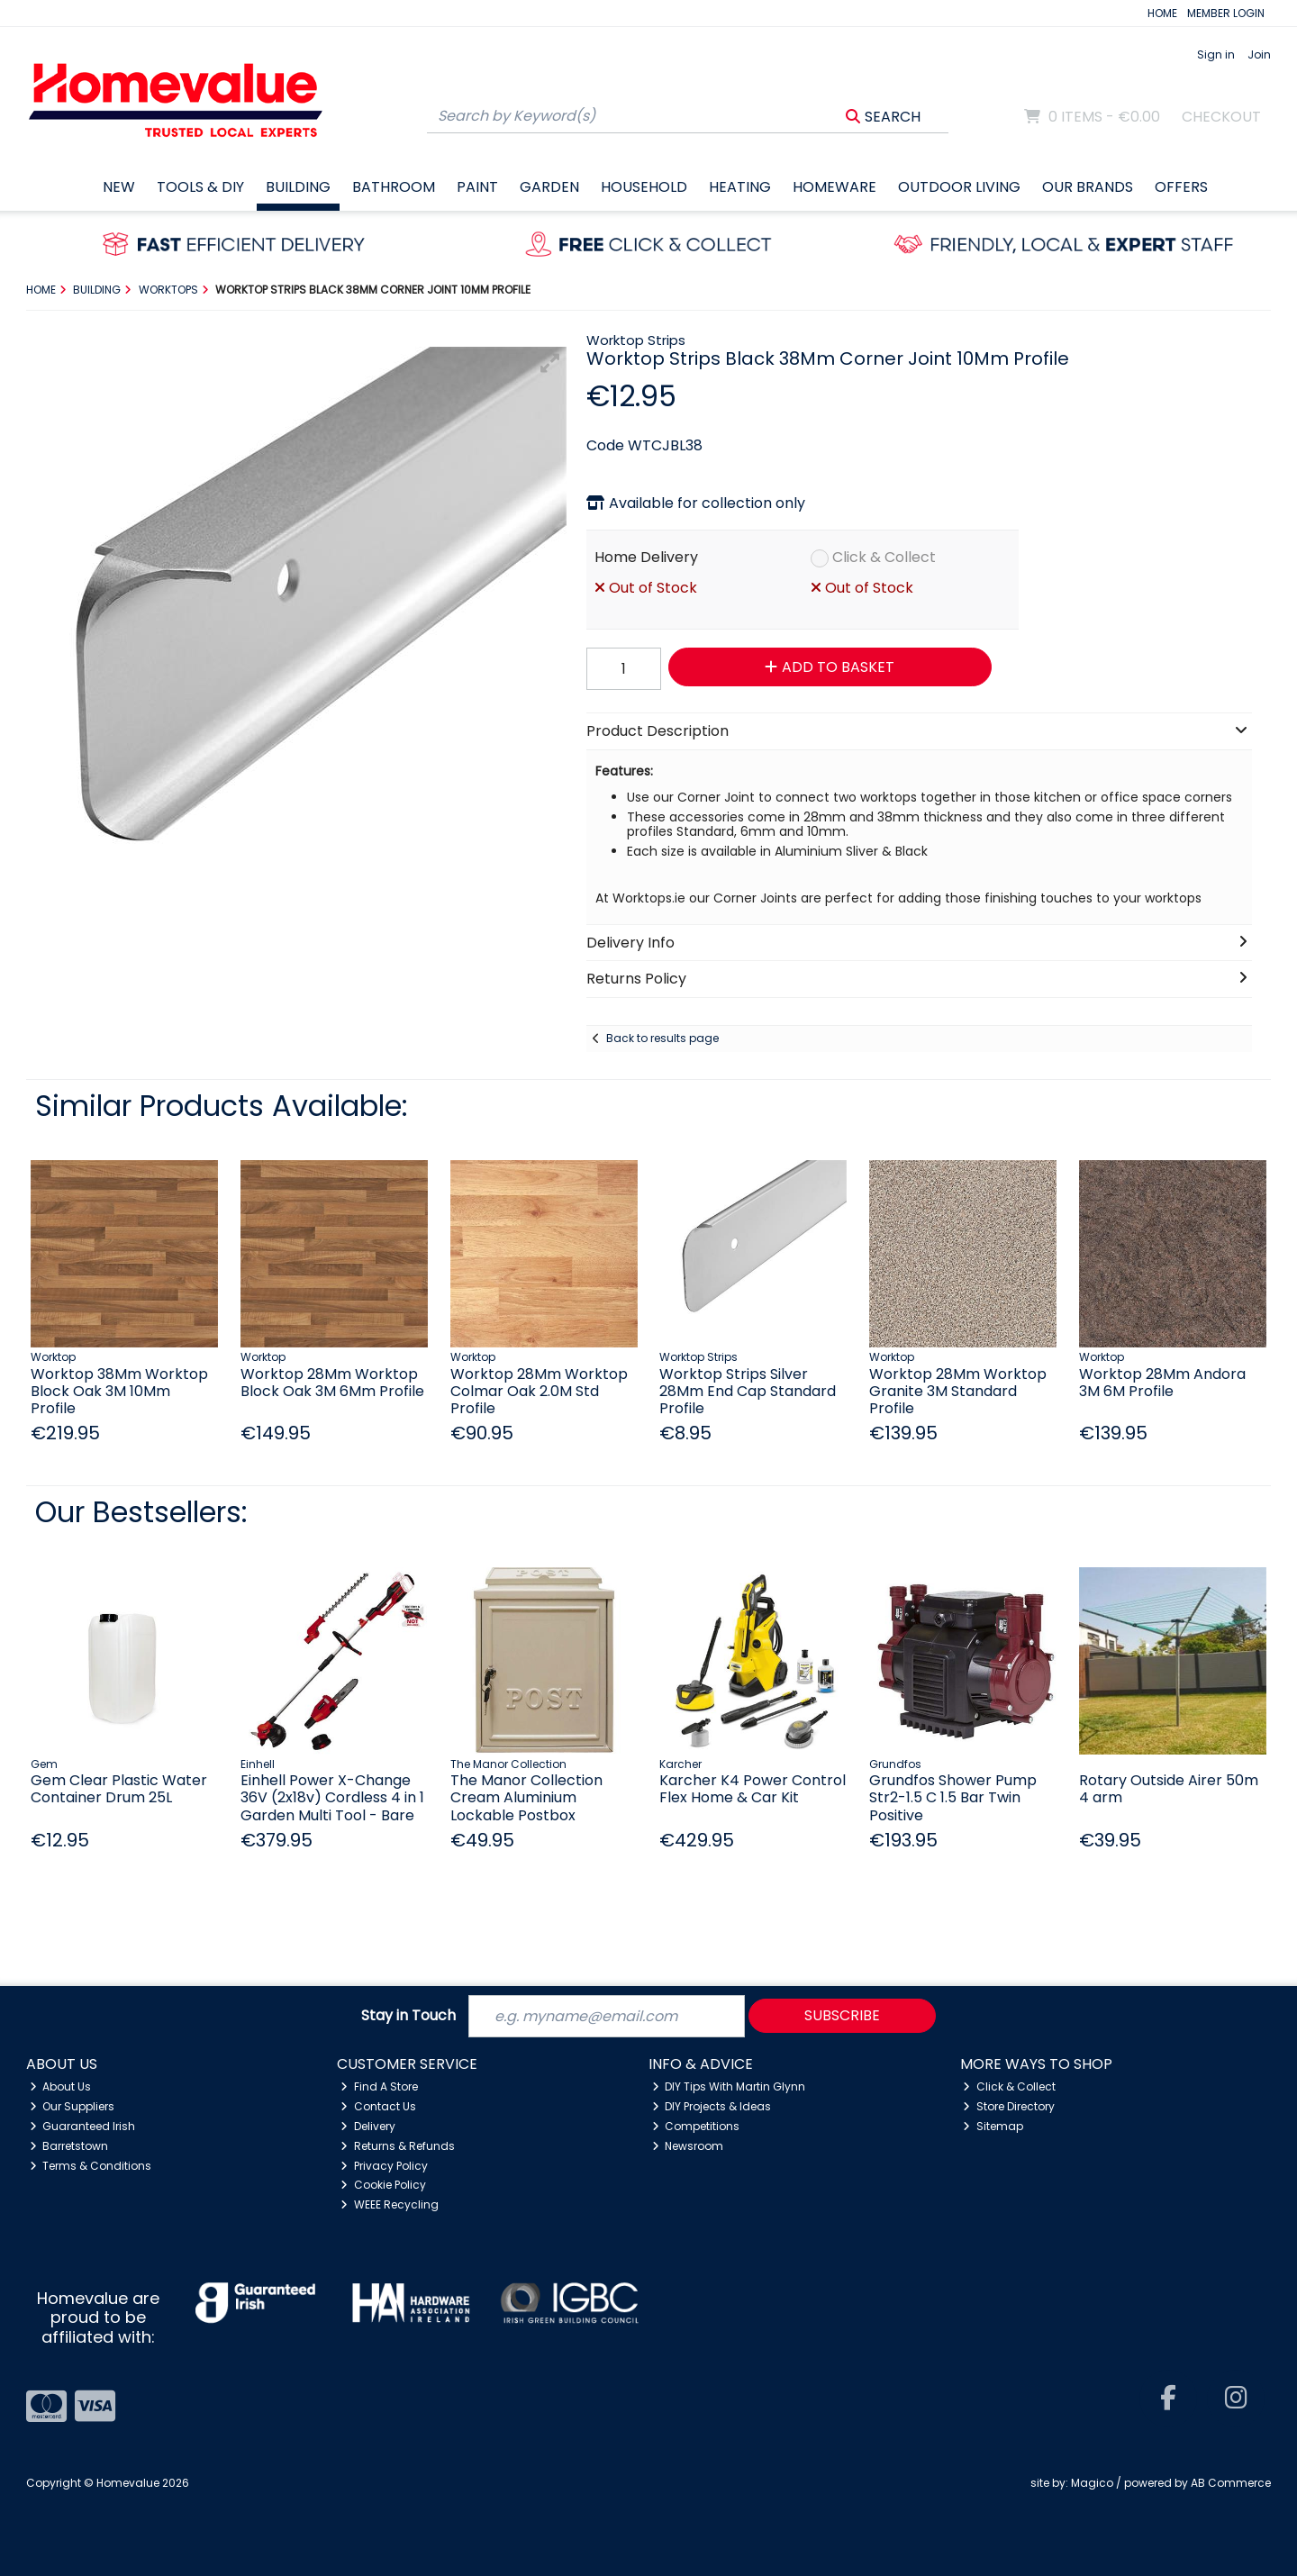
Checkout (1221, 116)
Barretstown (69, 2146)
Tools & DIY (200, 187)
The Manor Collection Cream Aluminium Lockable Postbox (526, 1797)
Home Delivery (646, 557)
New (119, 187)
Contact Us (378, 2106)
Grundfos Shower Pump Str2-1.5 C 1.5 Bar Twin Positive (953, 1797)
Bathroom (393, 187)
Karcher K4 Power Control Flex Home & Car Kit (752, 1789)
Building (298, 187)
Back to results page (662, 1038)
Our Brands (1087, 187)
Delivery (367, 2126)
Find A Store (379, 2086)
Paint (477, 187)
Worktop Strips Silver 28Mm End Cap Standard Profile (747, 1391)
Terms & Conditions (91, 2165)
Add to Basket (829, 667)
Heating (740, 187)
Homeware (834, 187)
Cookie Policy (383, 2184)
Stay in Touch (408, 2016)
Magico (1092, 2482)
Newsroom (688, 2146)
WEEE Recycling (389, 2204)
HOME (1162, 13)
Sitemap (993, 2126)
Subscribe (842, 2015)
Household (644, 187)
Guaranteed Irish (83, 2126)
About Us (61, 2086)
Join (1259, 54)
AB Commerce (1231, 2482)
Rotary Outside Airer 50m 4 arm (1168, 1789)
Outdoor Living (959, 187)
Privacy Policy (384, 2165)
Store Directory (1009, 2106)
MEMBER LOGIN (1226, 13)
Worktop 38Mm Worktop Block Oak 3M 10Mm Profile (119, 1391)
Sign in (1216, 54)
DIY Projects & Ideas (712, 2106)
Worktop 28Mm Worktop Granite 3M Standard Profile (958, 1391)
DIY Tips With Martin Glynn (729, 2086)
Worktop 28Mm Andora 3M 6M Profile (1162, 1382)
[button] (550, 363)
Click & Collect (884, 557)
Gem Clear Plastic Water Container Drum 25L (119, 1789)
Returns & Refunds (397, 2146)
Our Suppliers (72, 2106)
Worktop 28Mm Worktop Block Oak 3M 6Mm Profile (332, 1382)
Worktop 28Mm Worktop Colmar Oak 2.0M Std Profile (539, 1391)
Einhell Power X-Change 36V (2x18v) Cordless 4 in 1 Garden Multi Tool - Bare (332, 1797)
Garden (549, 187)
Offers (1181, 187)
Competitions (696, 2126)
